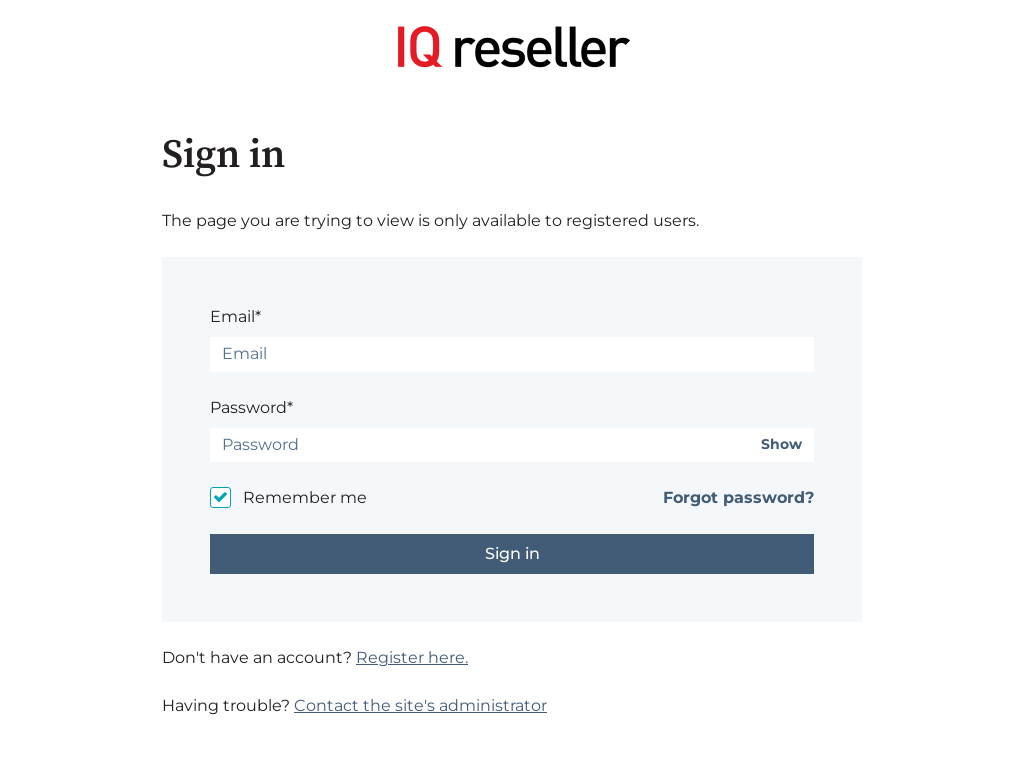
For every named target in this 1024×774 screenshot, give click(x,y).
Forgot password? (738, 497)
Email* (235, 316)
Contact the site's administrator (420, 705)
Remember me (305, 497)
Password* (251, 407)
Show (781, 444)
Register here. (412, 657)
